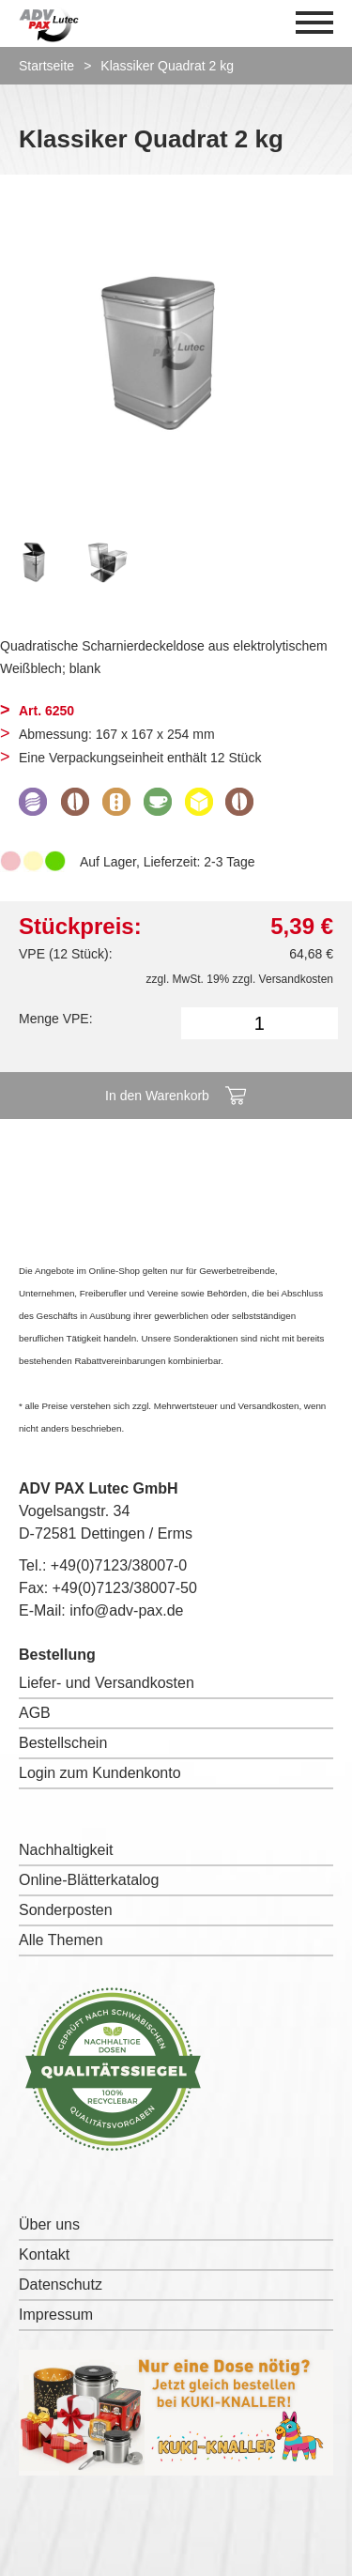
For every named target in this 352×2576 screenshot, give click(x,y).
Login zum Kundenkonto (100, 1773)
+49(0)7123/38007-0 (119, 1565)
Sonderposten (66, 1910)
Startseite (46, 65)
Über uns (49, 2224)
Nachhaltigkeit (66, 1850)
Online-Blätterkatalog (89, 1880)
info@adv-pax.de (126, 1610)
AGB (35, 1713)
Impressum (56, 2315)
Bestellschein (63, 1743)
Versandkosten (296, 979)
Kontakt (44, 2254)
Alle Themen (61, 1940)
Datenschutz (60, 2284)
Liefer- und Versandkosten (106, 1683)
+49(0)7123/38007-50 (125, 1588)
